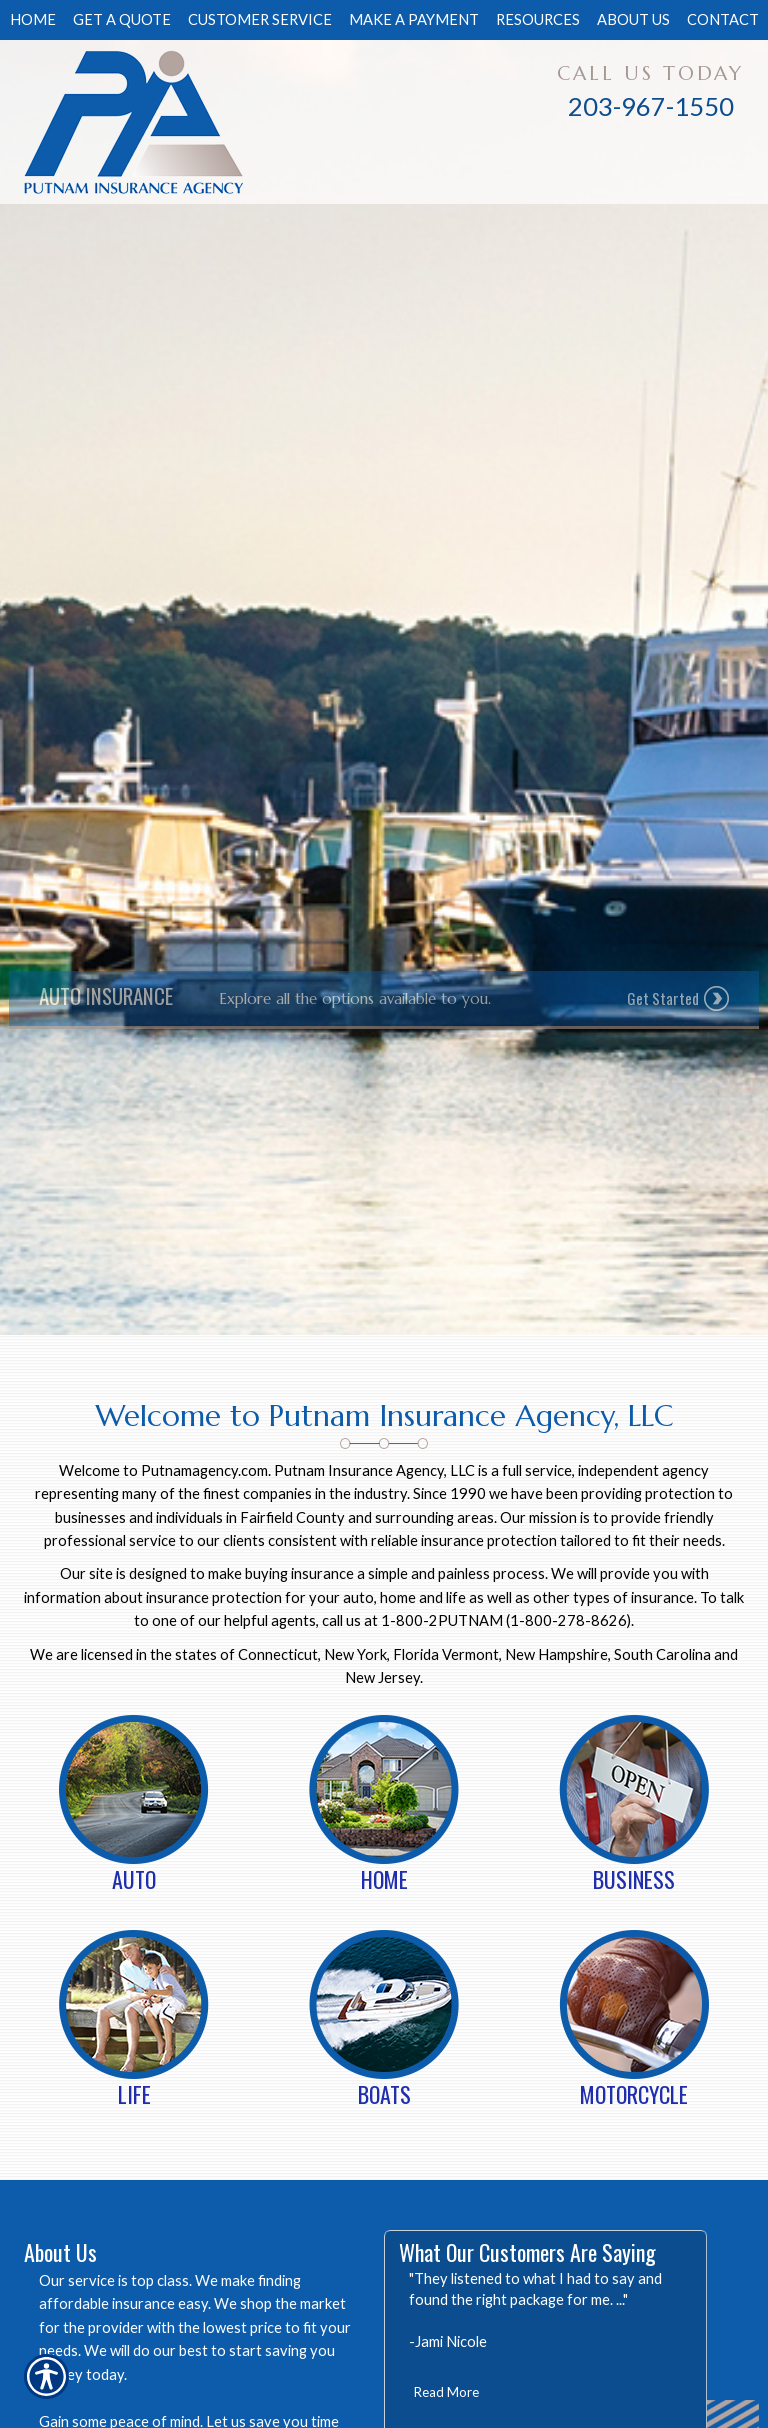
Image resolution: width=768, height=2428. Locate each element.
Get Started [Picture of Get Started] (663, 998)
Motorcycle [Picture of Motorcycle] (634, 2094)
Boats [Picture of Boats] (384, 2094)
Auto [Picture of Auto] (134, 1879)
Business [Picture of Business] (634, 1879)
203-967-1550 (651, 106)
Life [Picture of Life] (134, 2094)
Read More (446, 2392)
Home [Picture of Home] (384, 1879)
